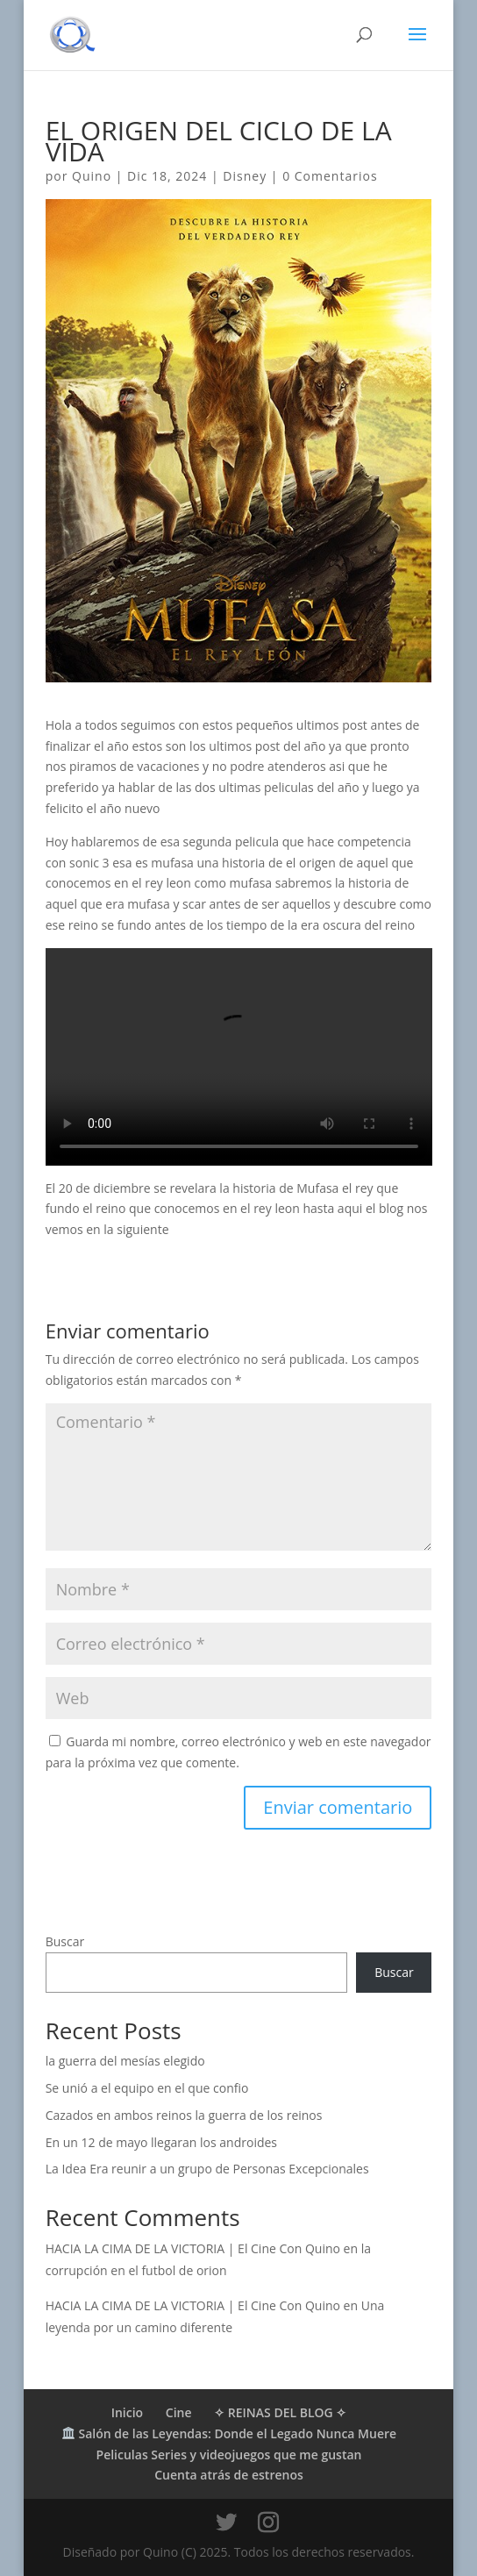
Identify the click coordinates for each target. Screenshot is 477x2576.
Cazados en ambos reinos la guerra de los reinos (184, 2115)
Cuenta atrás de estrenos (228, 2474)
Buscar (65, 1941)
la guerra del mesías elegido (125, 2060)
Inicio (127, 2412)
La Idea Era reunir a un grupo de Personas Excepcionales (207, 2168)
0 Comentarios (329, 176)
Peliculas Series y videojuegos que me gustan (229, 2454)
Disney (245, 176)
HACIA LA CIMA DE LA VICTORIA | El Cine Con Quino (193, 2248)
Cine (179, 2412)
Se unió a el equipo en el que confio (147, 2088)
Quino (91, 176)
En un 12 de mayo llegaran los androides (161, 2142)
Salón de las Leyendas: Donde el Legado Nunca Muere (229, 2433)
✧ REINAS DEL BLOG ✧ (280, 2412)
